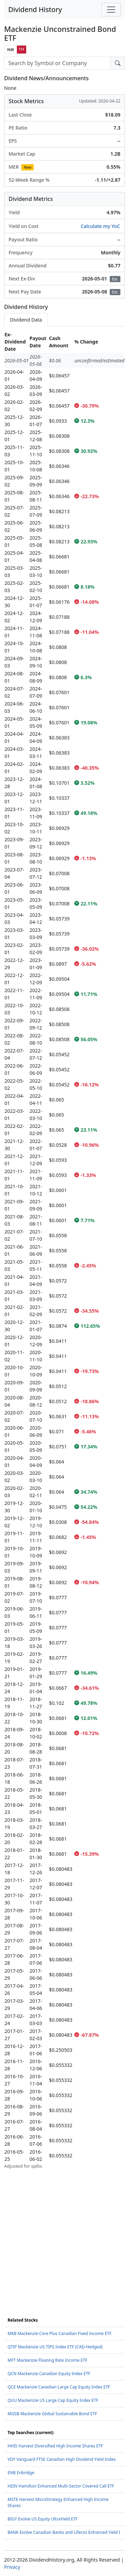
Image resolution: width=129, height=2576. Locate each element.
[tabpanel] (64, 1250)
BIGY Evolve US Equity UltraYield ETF (43, 2519)
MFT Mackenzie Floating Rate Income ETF (47, 2360)
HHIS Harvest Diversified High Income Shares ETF (55, 2446)
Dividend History (35, 9)
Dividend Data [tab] (26, 319)
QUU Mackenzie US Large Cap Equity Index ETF (53, 2400)
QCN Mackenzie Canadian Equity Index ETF (49, 2373)
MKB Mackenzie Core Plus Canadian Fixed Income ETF (59, 2333)
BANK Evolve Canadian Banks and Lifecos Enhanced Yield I (64, 2532)
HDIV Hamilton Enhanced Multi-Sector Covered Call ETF (61, 2486)
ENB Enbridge (21, 2473)
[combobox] (57, 63)
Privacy (12, 2567)
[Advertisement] (64, 2234)
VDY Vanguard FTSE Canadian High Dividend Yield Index (62, 2459)
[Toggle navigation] (111, 9)
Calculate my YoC (100, 226)
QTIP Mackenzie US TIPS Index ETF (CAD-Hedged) (55, 2347)
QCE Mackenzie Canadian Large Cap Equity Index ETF (59, 2387)
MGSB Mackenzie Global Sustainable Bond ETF (52, 2414)
